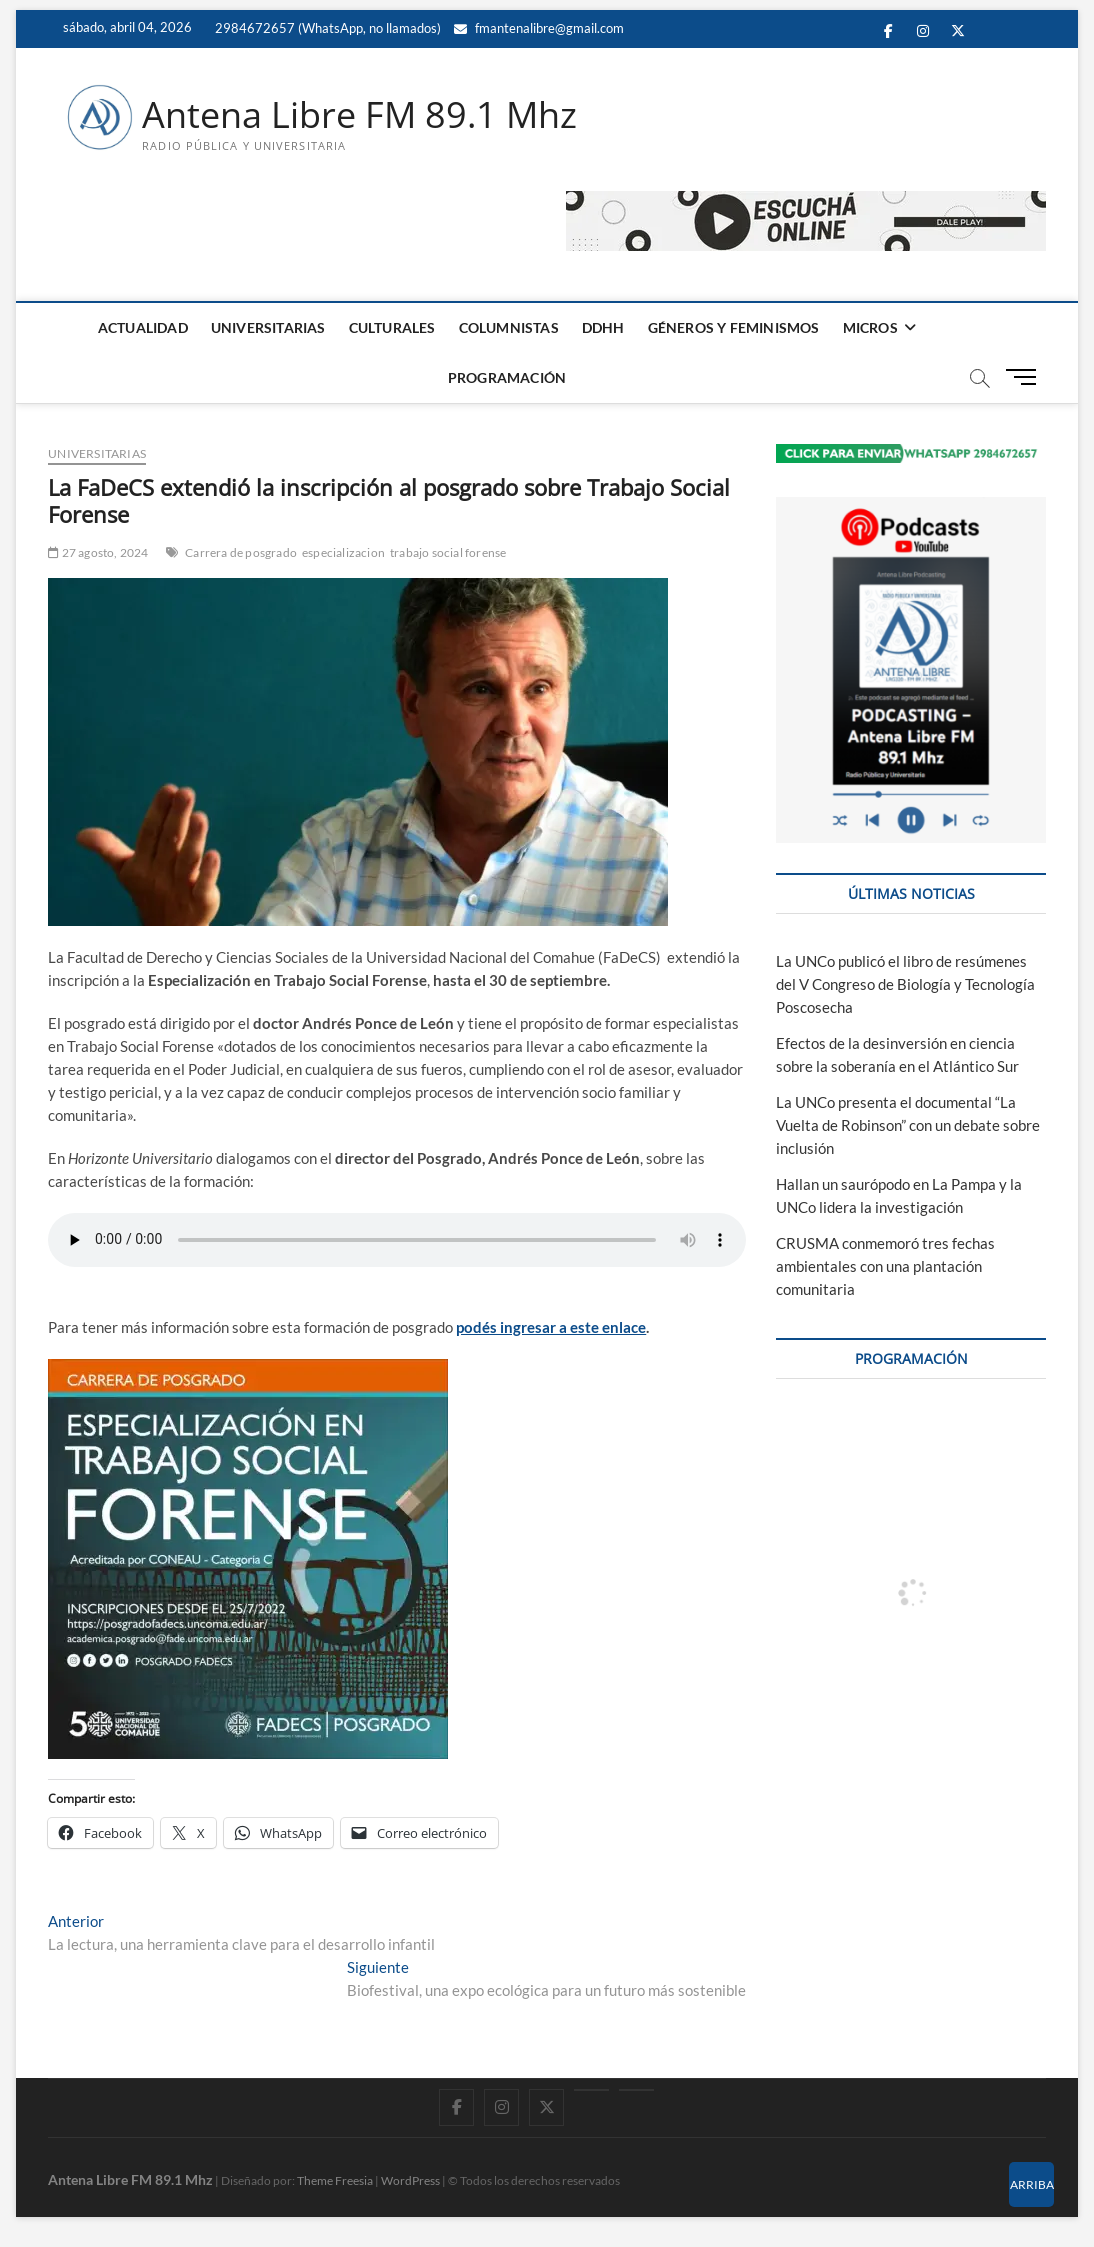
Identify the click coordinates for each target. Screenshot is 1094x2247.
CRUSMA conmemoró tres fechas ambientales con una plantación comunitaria (885, 1266)
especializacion (343, 552)
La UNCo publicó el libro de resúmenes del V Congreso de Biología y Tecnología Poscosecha (905, 984)
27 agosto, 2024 (98, 552)
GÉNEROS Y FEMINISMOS (734, 327)
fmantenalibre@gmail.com (539, 28)
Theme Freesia (335, 2180)
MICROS (870, 327)
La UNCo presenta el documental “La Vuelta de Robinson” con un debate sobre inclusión (908, 1125)
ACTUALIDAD (143, 327)
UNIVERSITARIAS (268, 327)
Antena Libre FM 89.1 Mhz (359, 115)
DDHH (603, 327)
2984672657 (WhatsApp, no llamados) (326, 28)
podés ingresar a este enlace (551, 1327)
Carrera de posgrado (241, 552)
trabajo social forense (448, 552)
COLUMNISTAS (509, 327)
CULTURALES (392, 327)
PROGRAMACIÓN (507, 377)
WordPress (410, 2180)
